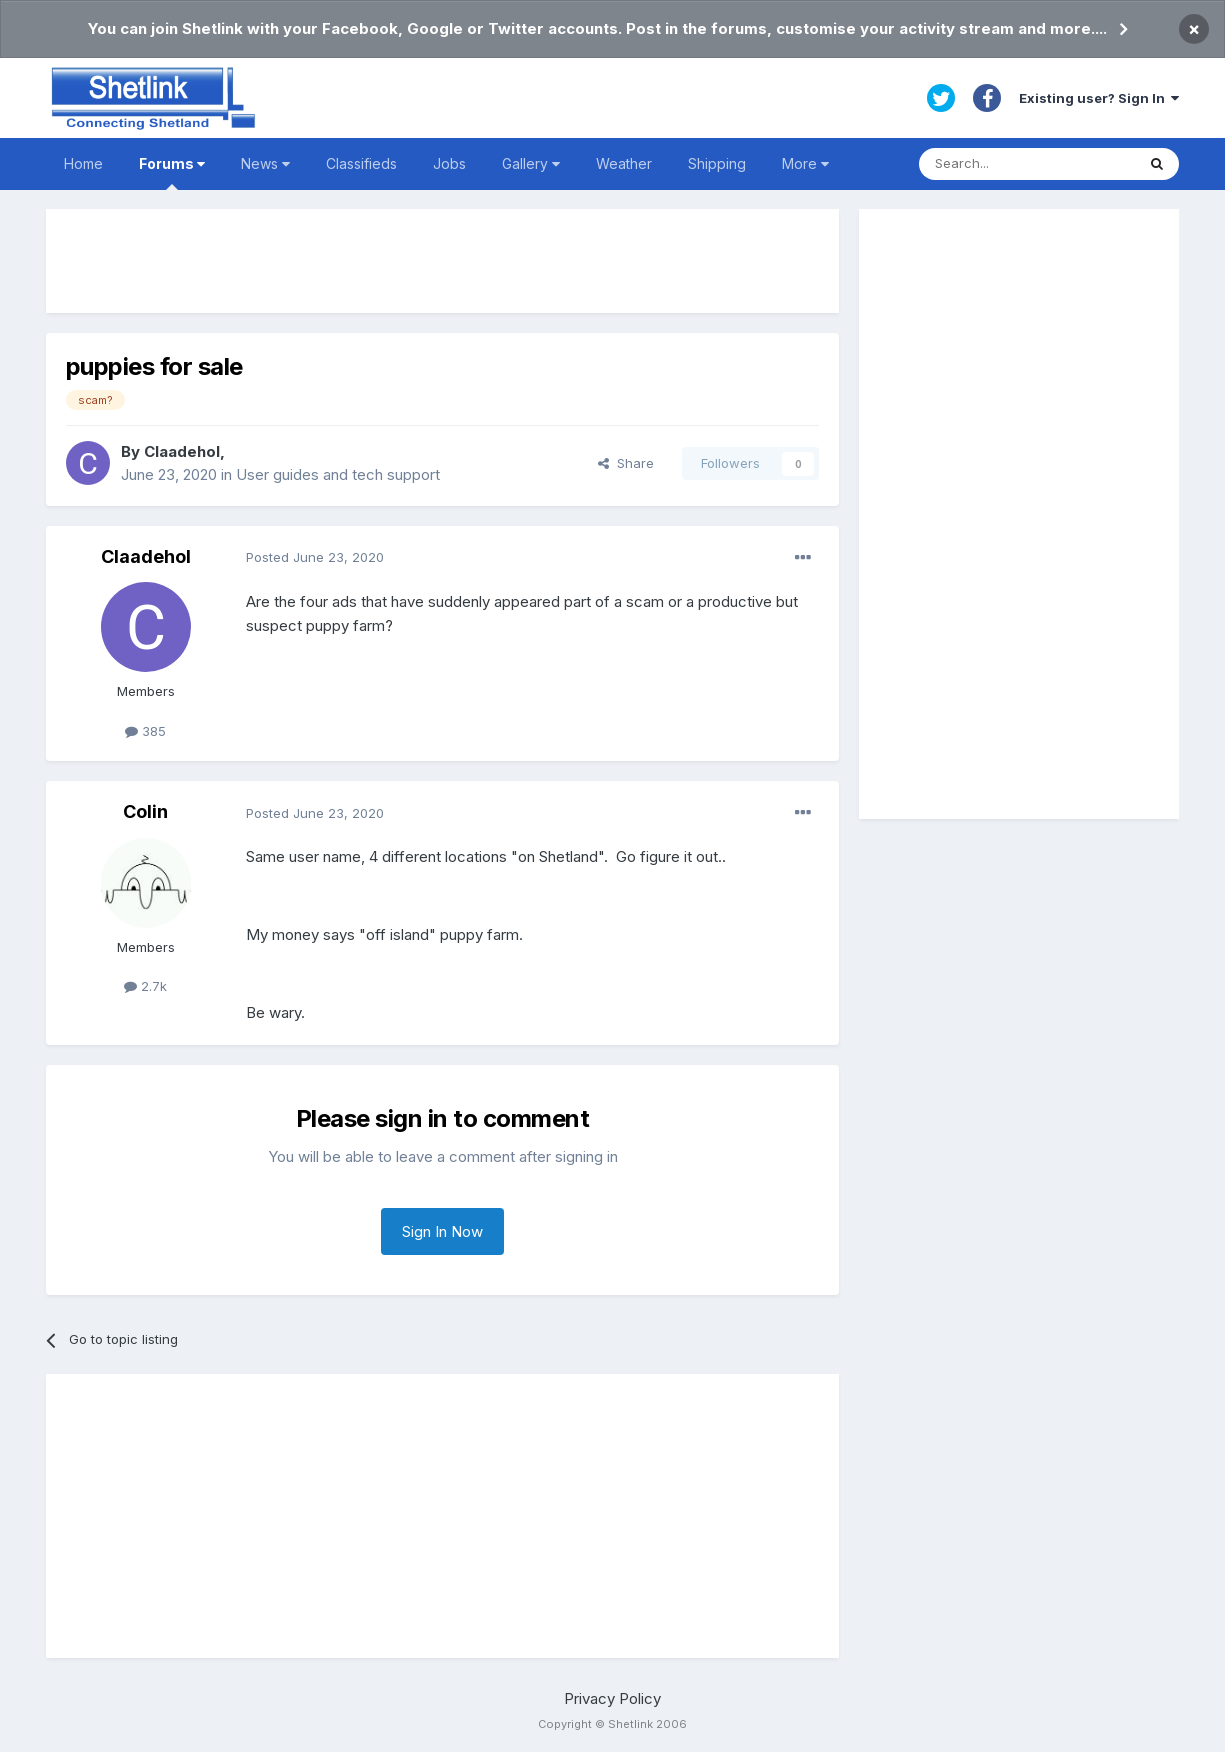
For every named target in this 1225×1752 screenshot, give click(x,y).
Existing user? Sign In (1099, 98)
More (805, 163)
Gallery (531, 163)
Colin (145, 811)
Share (626, 463)
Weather (624, 163)
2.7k (145, 986)
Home (83, 163)
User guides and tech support (338, 474)
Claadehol (182, 451)
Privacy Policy (612, 1698)
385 (145, 731)
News (265, 163)
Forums (172, 172)
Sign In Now (442, 1231)
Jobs (449, 163)
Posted (315, 557)
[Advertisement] (443, 261)
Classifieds (361, 163)
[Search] (1027, 164)
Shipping (717, 163)
